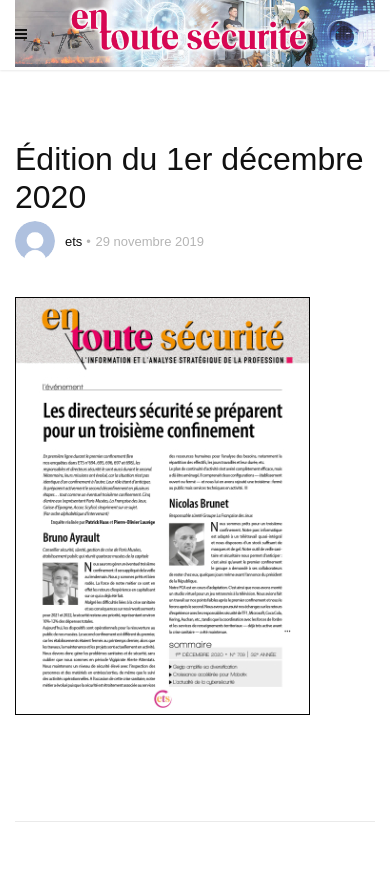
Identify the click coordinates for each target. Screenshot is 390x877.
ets (73, 241)
